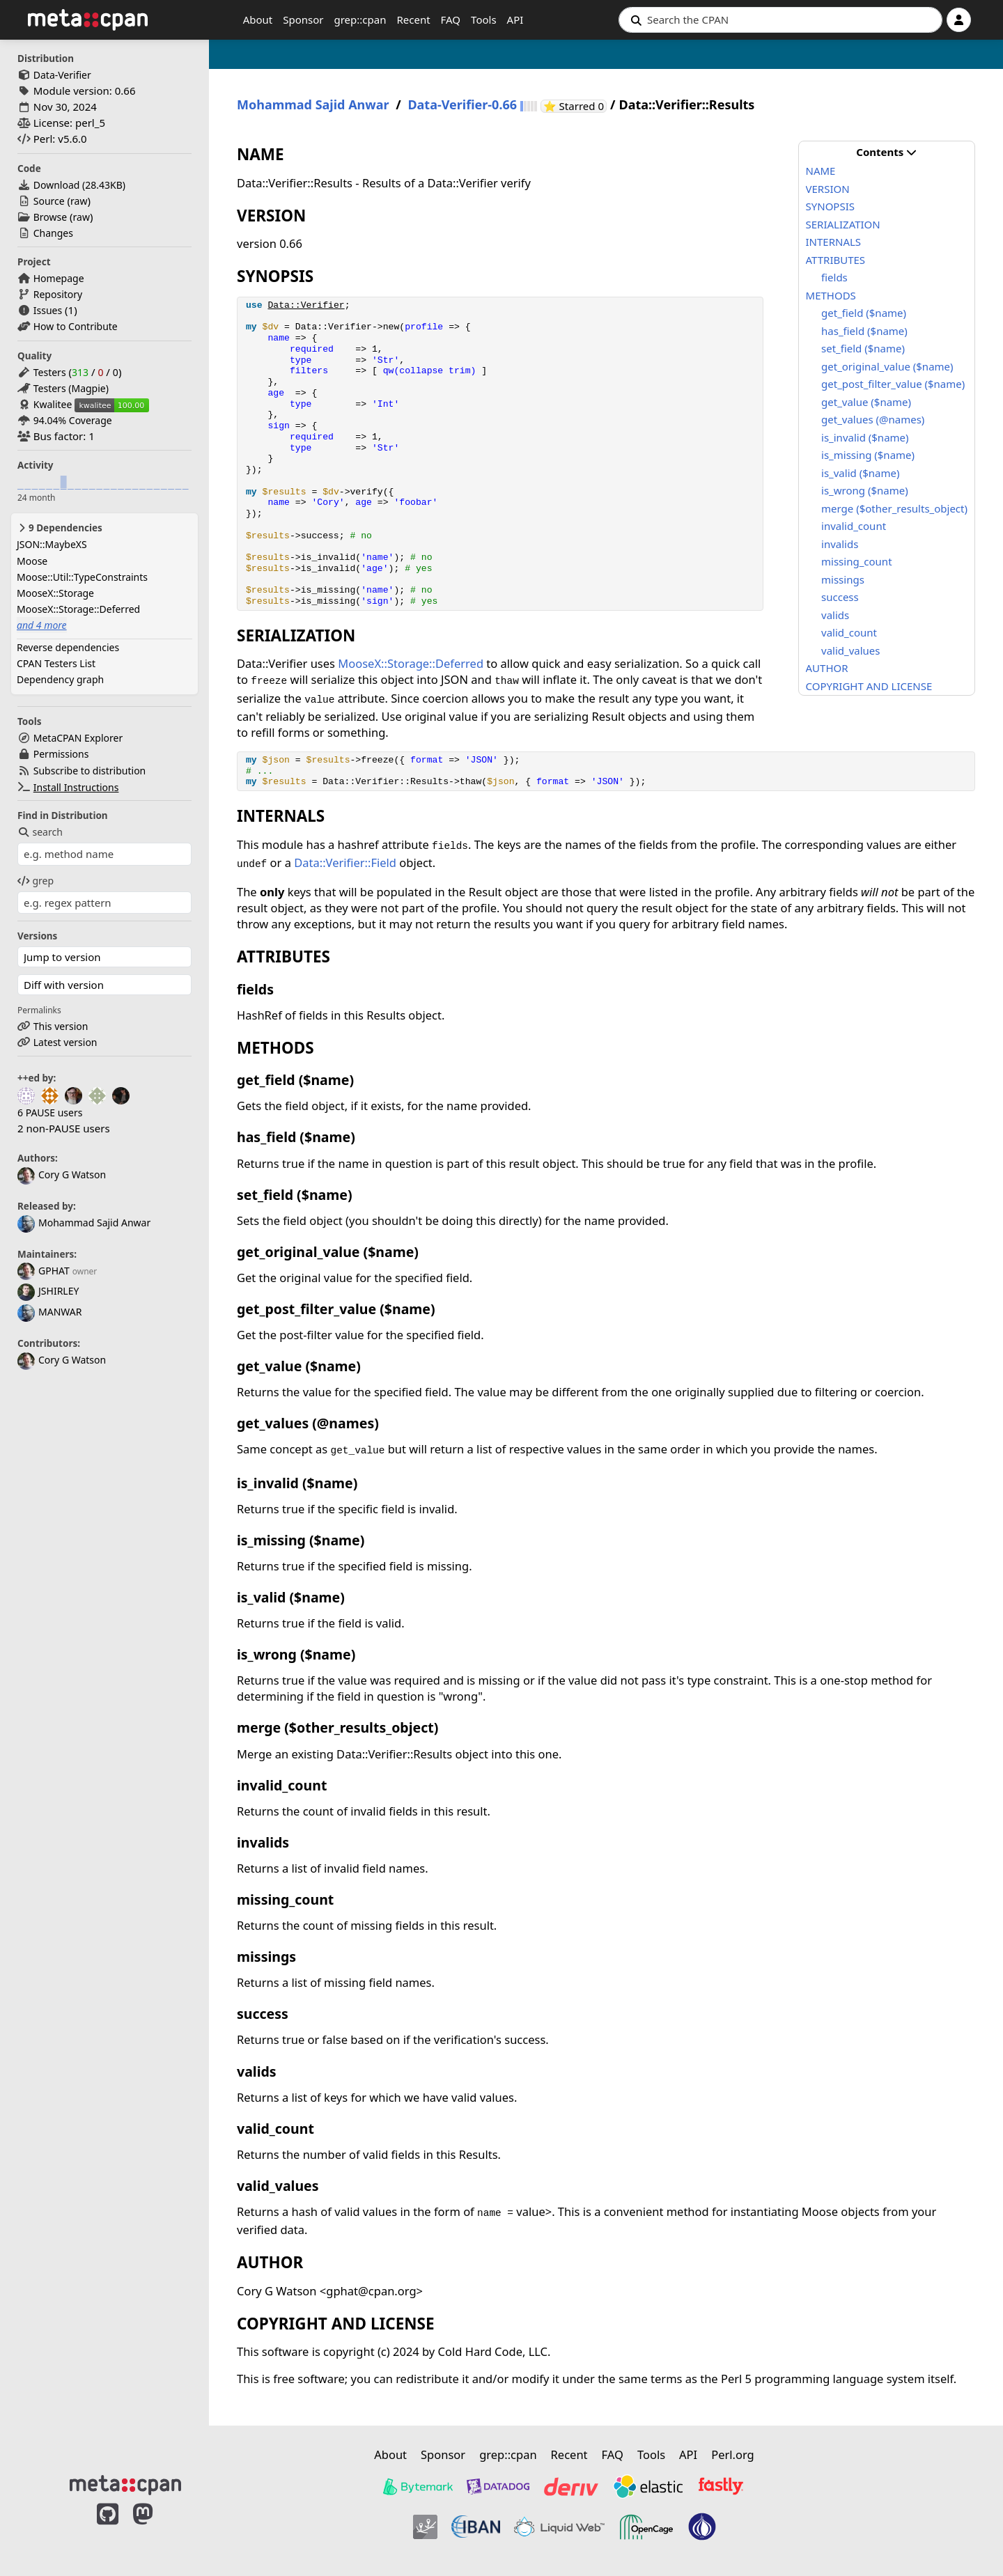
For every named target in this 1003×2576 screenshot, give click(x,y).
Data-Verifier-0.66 (462, 105)
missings (842, 579)
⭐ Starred (575, 106)
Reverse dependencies (68, 647)
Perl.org (732, 2454)
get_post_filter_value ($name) (893, 384)
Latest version (65, 1042)
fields (834, 277)
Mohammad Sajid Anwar (83, 1222)
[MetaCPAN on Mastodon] (156, 2528)
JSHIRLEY (48, 1290)
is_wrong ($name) (864, 490)
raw (78, 201)
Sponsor (303, 19)
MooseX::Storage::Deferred (78, 609)
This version (60, 1026)
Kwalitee (52, 404)
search (40, 831)
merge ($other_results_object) (894, 508)
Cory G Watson (61, 1174)
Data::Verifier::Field (345, 862)
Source (49, 201)
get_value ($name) (866, 402)
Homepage (58, 278)
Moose (32, 561)
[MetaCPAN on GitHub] (107, 2528)
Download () (79, 185)
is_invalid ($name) (865, 437)
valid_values (850, 650)
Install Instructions (76, 787)
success (840, 597)
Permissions (61, 753)
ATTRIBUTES (836, 260)
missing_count (856, 561)
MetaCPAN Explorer (78, 737)
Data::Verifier (305, 305)
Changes (53, 233)
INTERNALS (834, 242)
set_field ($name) (863, 348)
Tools (484, 19)
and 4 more (42, 625)
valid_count (849, 632)
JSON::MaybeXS (52, 544)
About (258, 19)
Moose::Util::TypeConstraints (82, 577)
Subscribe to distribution (89, 770)
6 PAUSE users (49, 1112)
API (515, 19)
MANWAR (49, 1311)
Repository (57, 294)
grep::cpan (360, 19)
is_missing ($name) (868, 455)
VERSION (828, 189)
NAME (821, 171)
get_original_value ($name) (887, 366)
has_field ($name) (864, 331)
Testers (49, 372)
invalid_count (853, 526)
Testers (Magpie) (71, 388)
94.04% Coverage (72, 420)
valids (835, 615)
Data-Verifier (62, 74)
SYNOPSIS (830, 206)
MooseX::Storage (55, 593)
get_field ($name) (863, 313)
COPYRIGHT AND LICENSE (869, 686)
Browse (50, 217)
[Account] (958, 20)
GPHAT (43, 1270)
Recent (413, 19)
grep (35, 880)
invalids (839, 544)
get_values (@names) (872, 419)
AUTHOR (827, 668)
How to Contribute (75, 326)
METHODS (831, 295)
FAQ (451, 19)
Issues (47, 310)
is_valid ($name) (860, 473)
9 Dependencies (59, 528)
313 (80, 372)
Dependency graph (60, 679)
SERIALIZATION (843, 224)
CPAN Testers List (56, 663)
